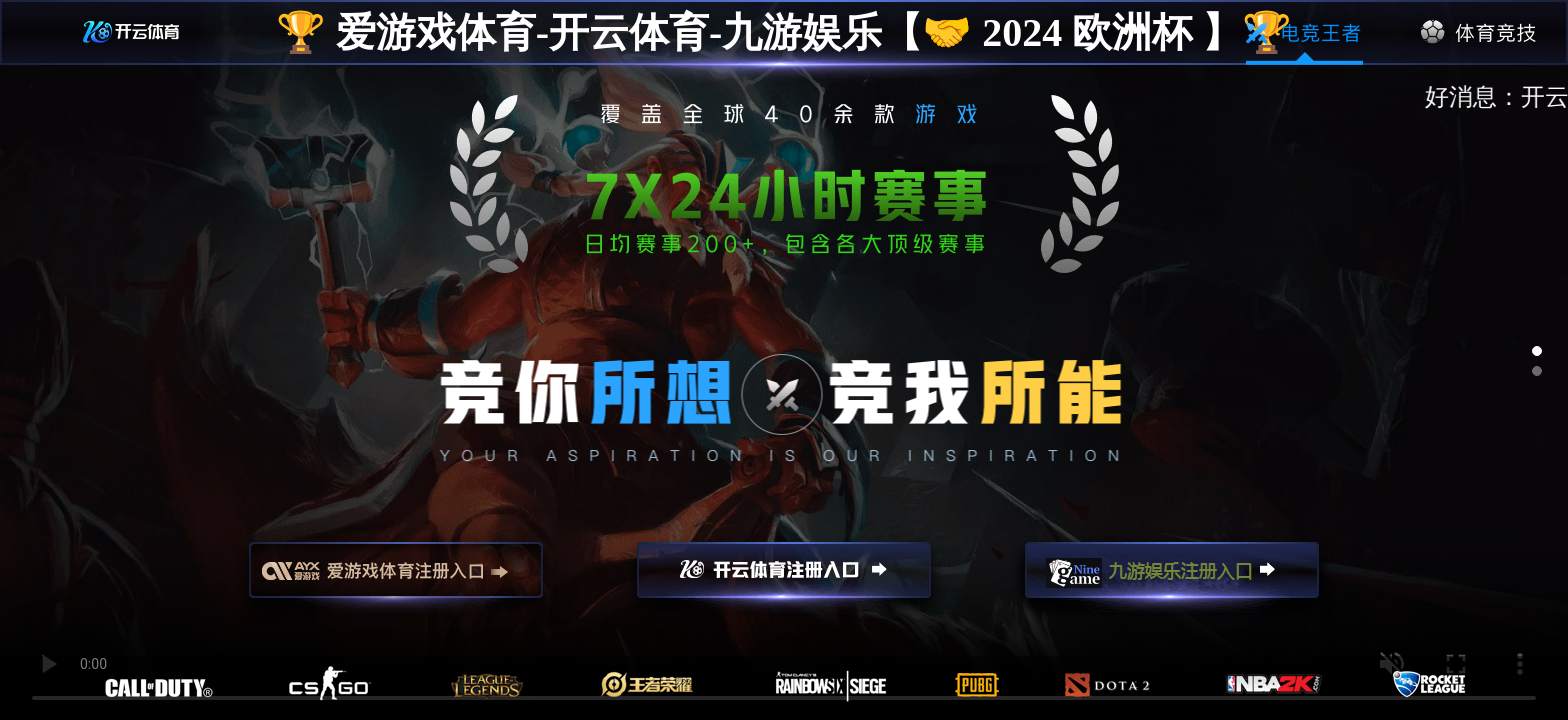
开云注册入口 (784, 579)
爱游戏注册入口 (396, 579)
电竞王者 (1304, 33)
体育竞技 (1479, 33)
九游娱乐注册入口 (1172, 579)
